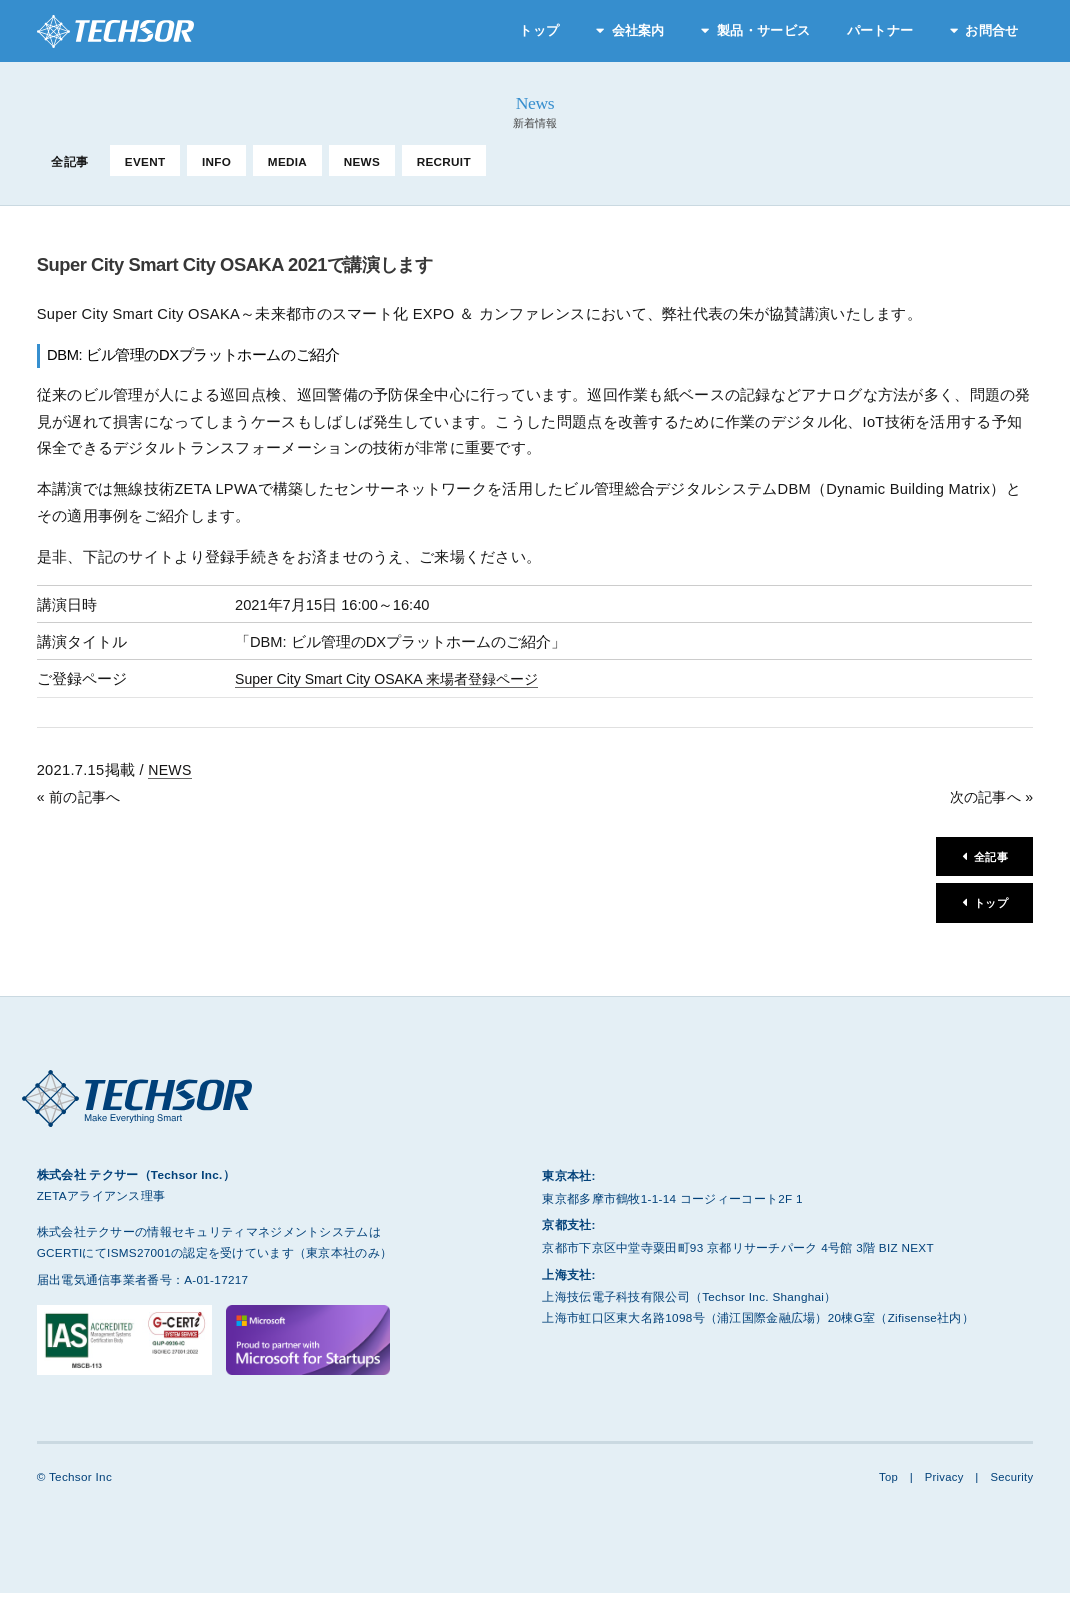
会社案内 (638, 30)
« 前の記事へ (81, 797)
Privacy (941, 1480)
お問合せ (991, 30)
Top (885, 1480)
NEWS (362, 161)
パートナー (880, 30)
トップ (539, 30)
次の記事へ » (988, 797)
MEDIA (287, 161)
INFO (216, 161)
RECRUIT (444, 161)
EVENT (145, 161)
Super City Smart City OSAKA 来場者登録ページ (394, 679)
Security (1011, 1480)
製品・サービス (763, 30)
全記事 (69, 161)
